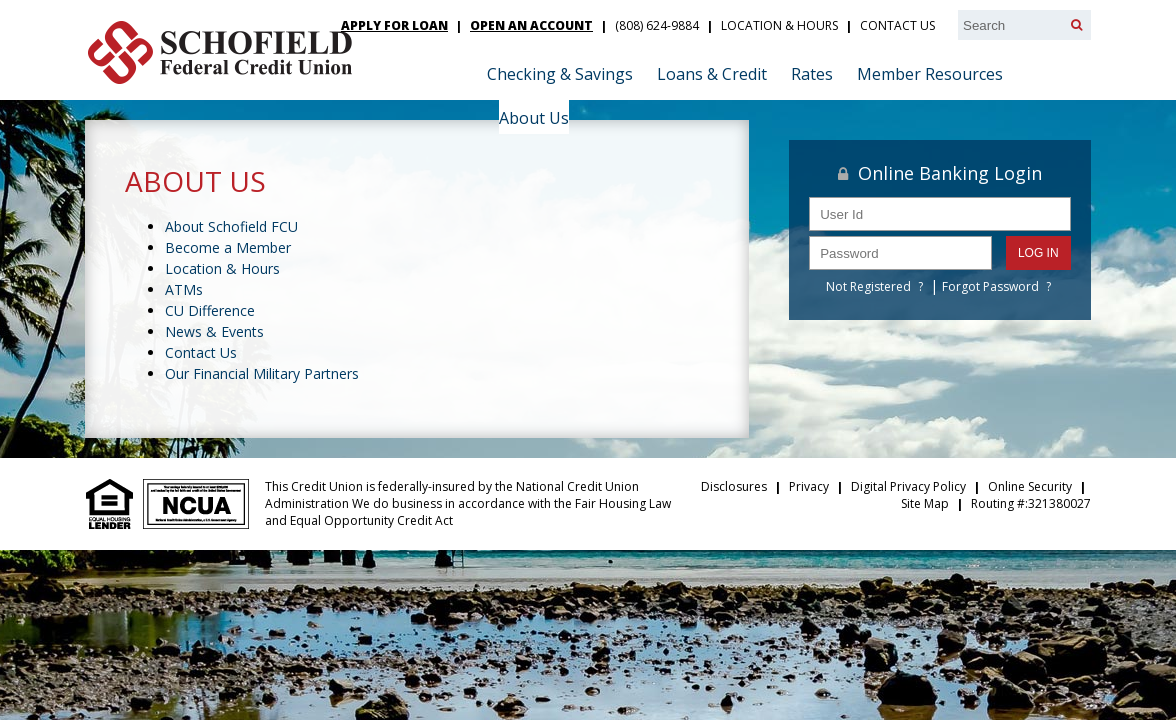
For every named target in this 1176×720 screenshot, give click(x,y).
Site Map (925, 503)
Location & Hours (779, 25)
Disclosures (734, 486)
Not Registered (868, 286)
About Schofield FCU (231, 226)
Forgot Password (990, 286)
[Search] (1076, 25)
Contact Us (897, 25)
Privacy (809, 486)
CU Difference (210, 310)
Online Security (1030, 486)
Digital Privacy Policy (908, 486)
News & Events (214, 331)
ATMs (184, 289)
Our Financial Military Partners (262, 373)
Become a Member (228, 247)
